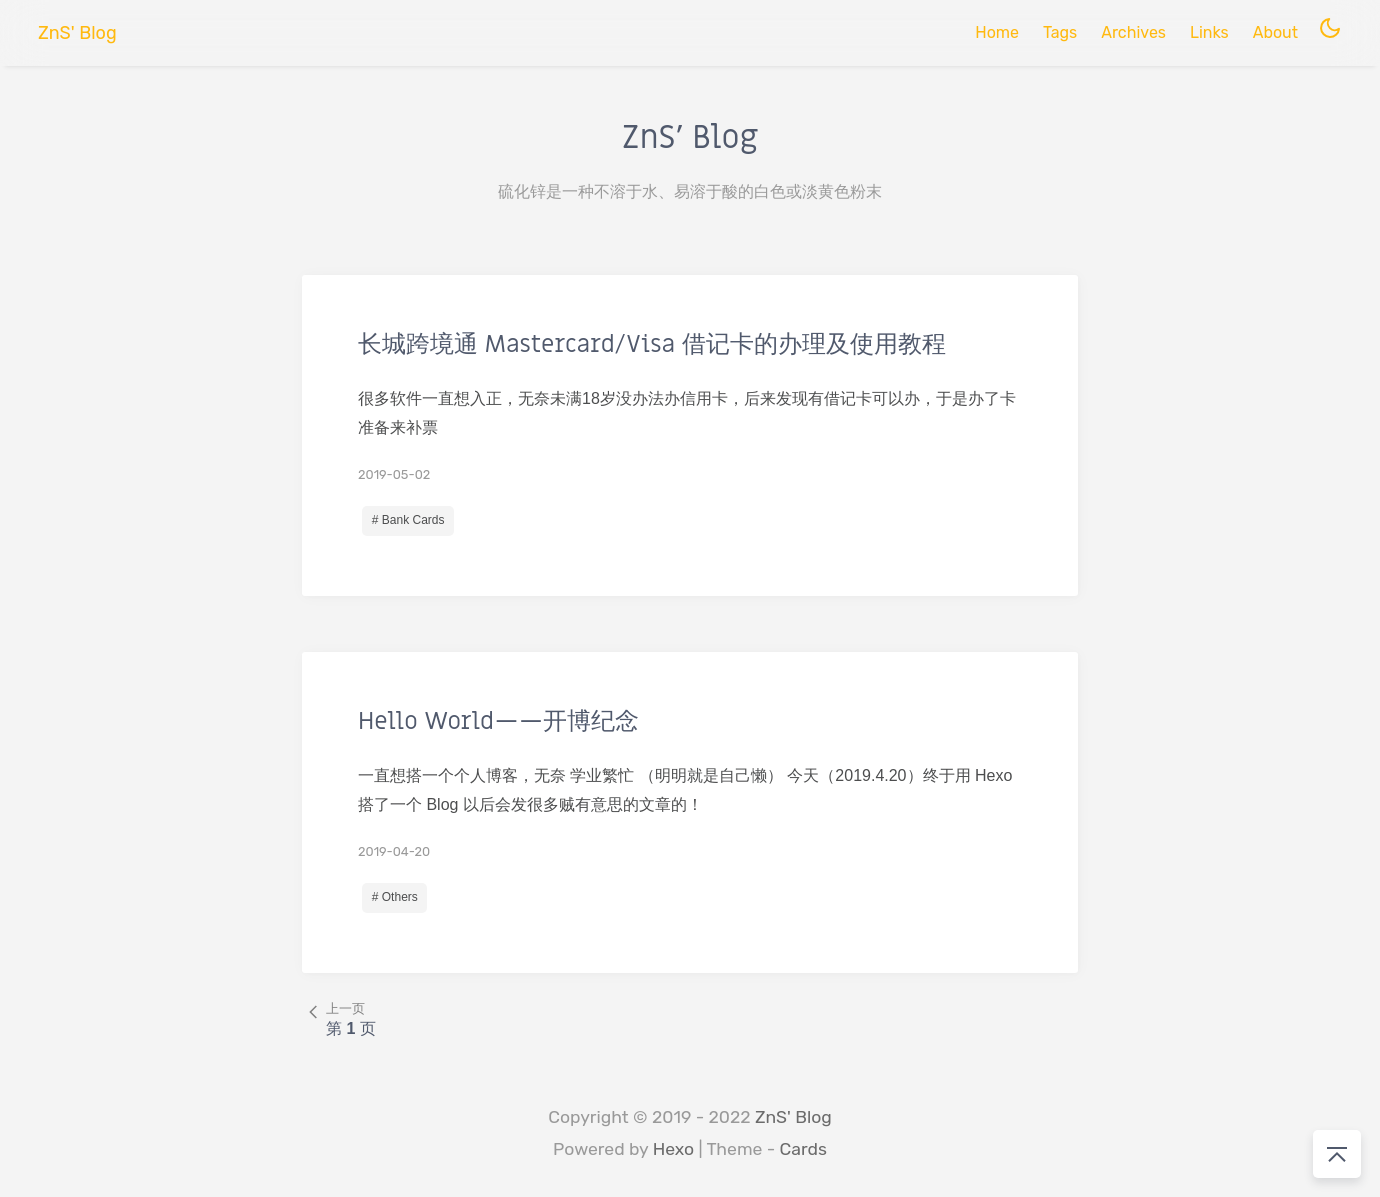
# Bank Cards (408, 520)
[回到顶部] (1337, 1154)
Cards (803, 1149)
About (1275, 32)
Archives (1133, 32)
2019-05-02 (394, 474)
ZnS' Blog (793, 1117)
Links (1209, 32)
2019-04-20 (394, 851)
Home (997, 32)
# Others (395, 897)
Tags (1060, 32)
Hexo (674, 1149)
